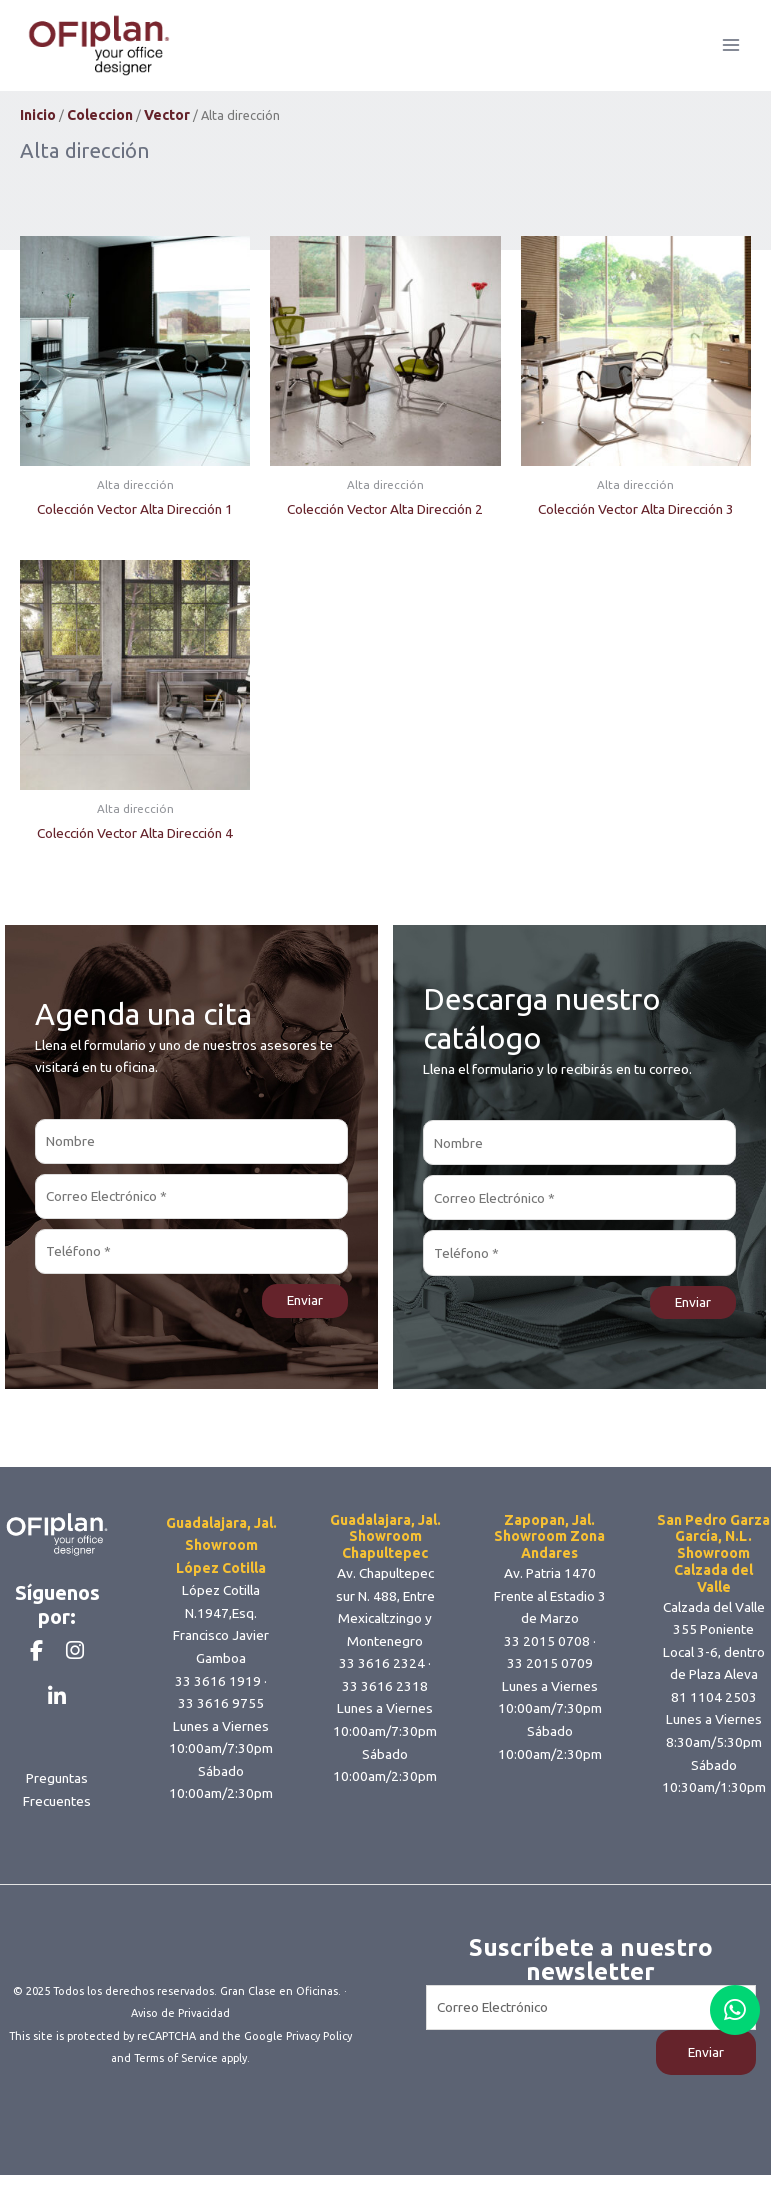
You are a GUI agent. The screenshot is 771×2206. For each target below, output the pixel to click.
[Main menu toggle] (731, 53)
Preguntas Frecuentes (57, 1839)
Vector (167, 132)
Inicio (38, 132)
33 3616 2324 (382, 1680)
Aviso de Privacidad (180, 2047)
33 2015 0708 (547, 1657)
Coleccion (100, 132)
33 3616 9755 (221, 1720)
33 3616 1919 (218, 1697)
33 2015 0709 (550, 1680)
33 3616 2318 (385, 1703)
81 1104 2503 (714, 1714)
